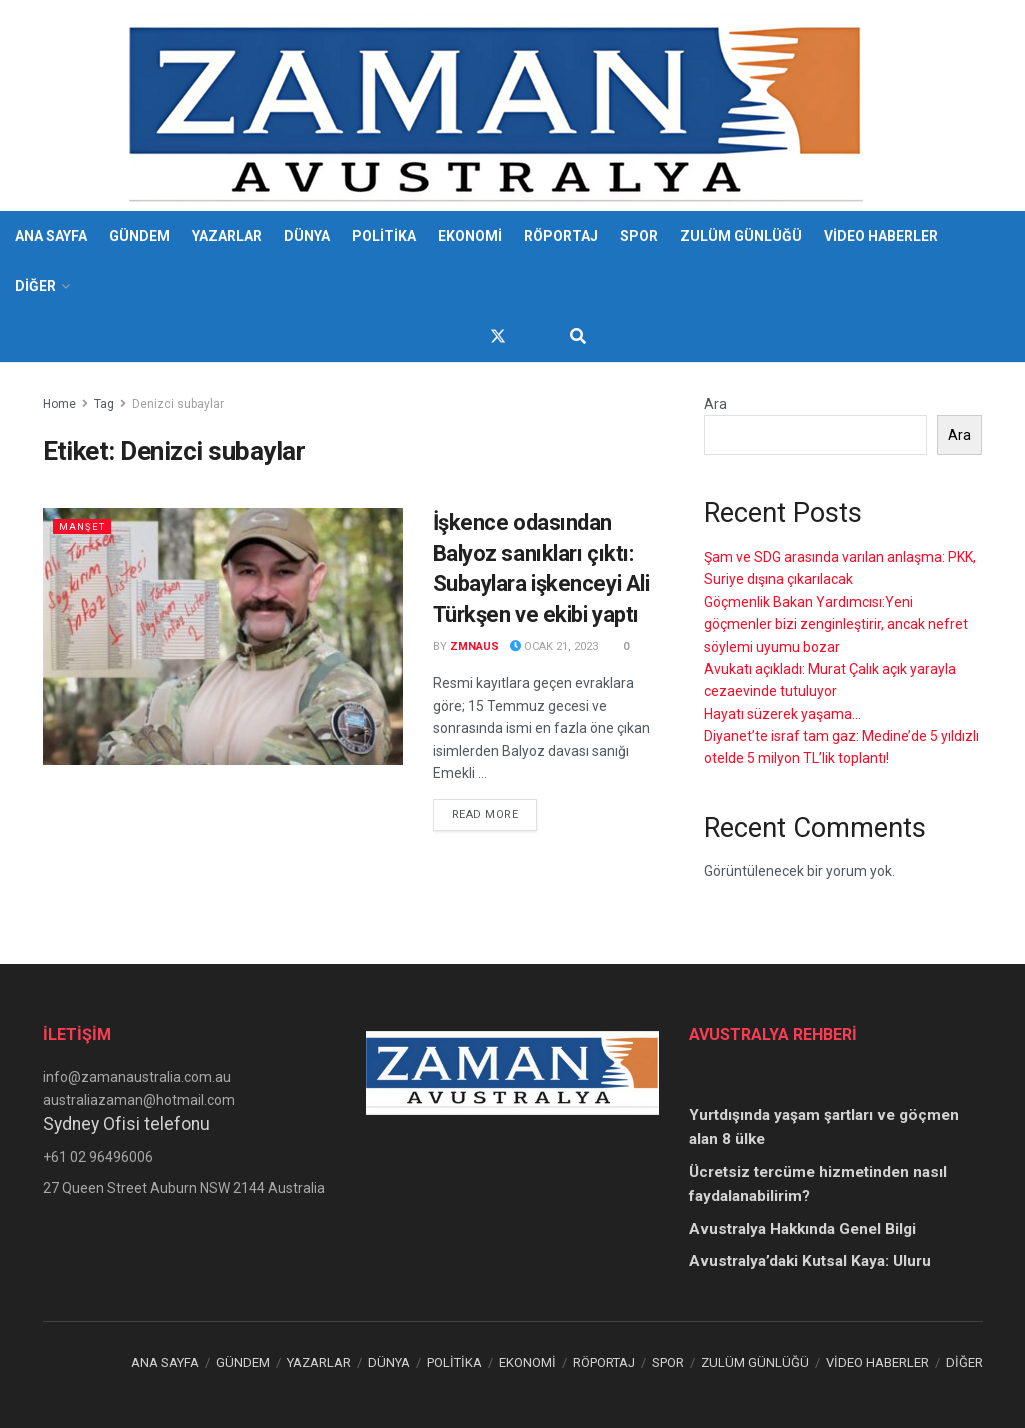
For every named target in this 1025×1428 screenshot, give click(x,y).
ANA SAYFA (51, 236)
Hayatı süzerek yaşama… (782, 714)
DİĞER (35, 286)
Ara (715, 404)
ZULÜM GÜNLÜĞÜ (741, 236)
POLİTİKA (384, 236)
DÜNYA (307, 236)
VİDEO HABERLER (881, 236)
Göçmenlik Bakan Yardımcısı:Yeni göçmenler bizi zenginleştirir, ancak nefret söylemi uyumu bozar (836, 624)
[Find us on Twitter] (498, 336)
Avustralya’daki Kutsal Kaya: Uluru (810, 1261)
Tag (104, 404)
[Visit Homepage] (498, 106)
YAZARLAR (227, 236)
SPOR (639, 236)
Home (59, 404)
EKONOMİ (470, 236)
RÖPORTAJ (561, 236)
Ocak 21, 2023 (554, 646)
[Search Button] (578, 337)
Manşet (84, 526)
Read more (495, 813)
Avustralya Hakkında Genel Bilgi (802, 1229)
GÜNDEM (139, 236)
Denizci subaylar (178, 404)
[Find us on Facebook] (462, 336)
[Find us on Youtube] (534, 336)
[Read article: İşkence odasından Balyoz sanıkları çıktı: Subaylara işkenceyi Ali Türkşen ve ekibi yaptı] (223, 636)
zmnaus (474, 646)
